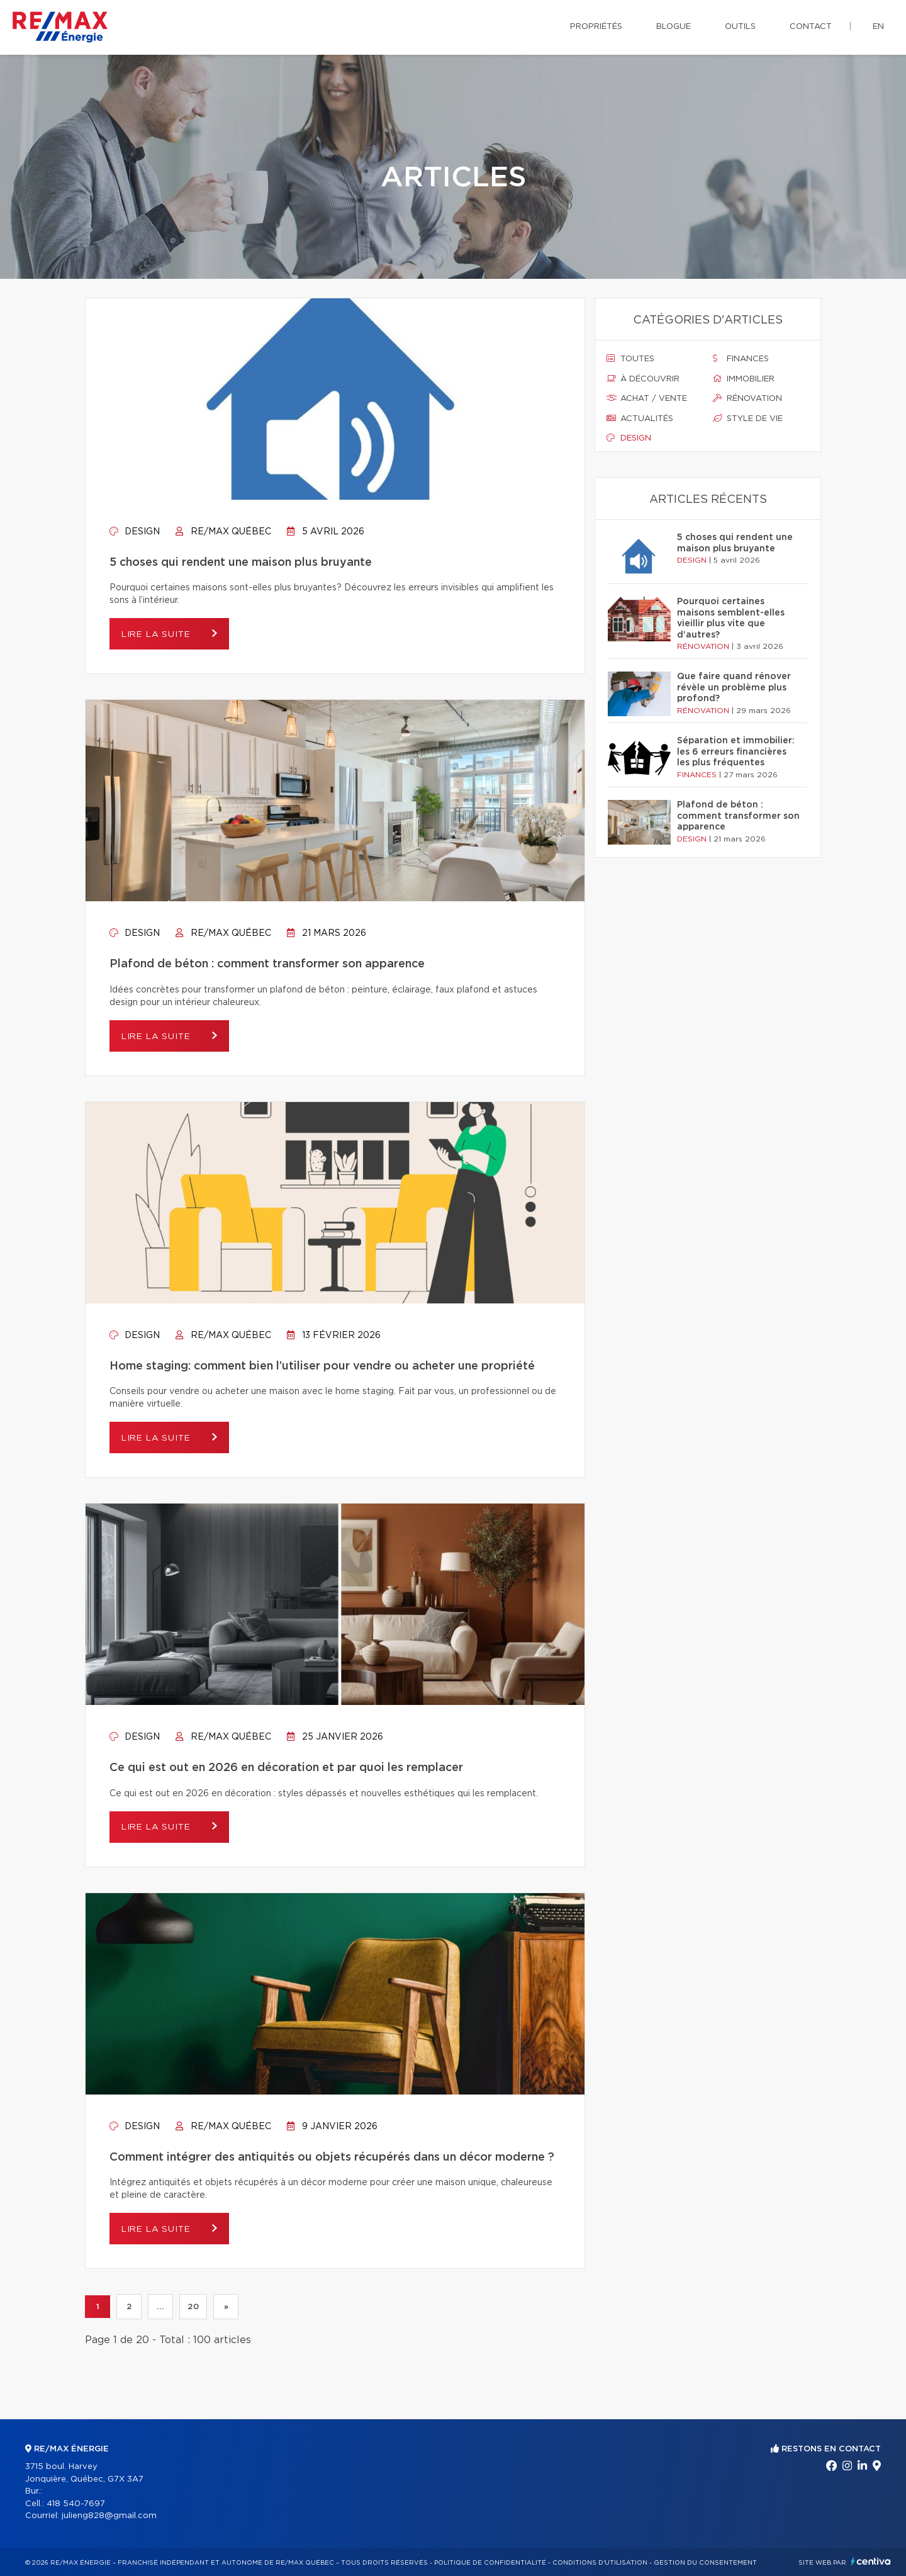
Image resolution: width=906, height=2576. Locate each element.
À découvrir (643, 378)
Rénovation (747, 398)
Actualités (640, 418)
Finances (741, 358)
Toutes (630, 358)
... (160, 2306)
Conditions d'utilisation (599, 2563)
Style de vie (748, 418)
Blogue (673, 27)
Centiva (871, 2561)
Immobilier (744, 378)
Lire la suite (160, 634)
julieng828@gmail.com (109, 2516)
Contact (811, 27)
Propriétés (596, 27)
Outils (740, 27)
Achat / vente (647, 398)
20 (193, 2306)
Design (134, 531)
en (878, 27)
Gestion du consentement (705, 2563)
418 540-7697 (76, 2504)
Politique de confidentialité (490, 2563)
